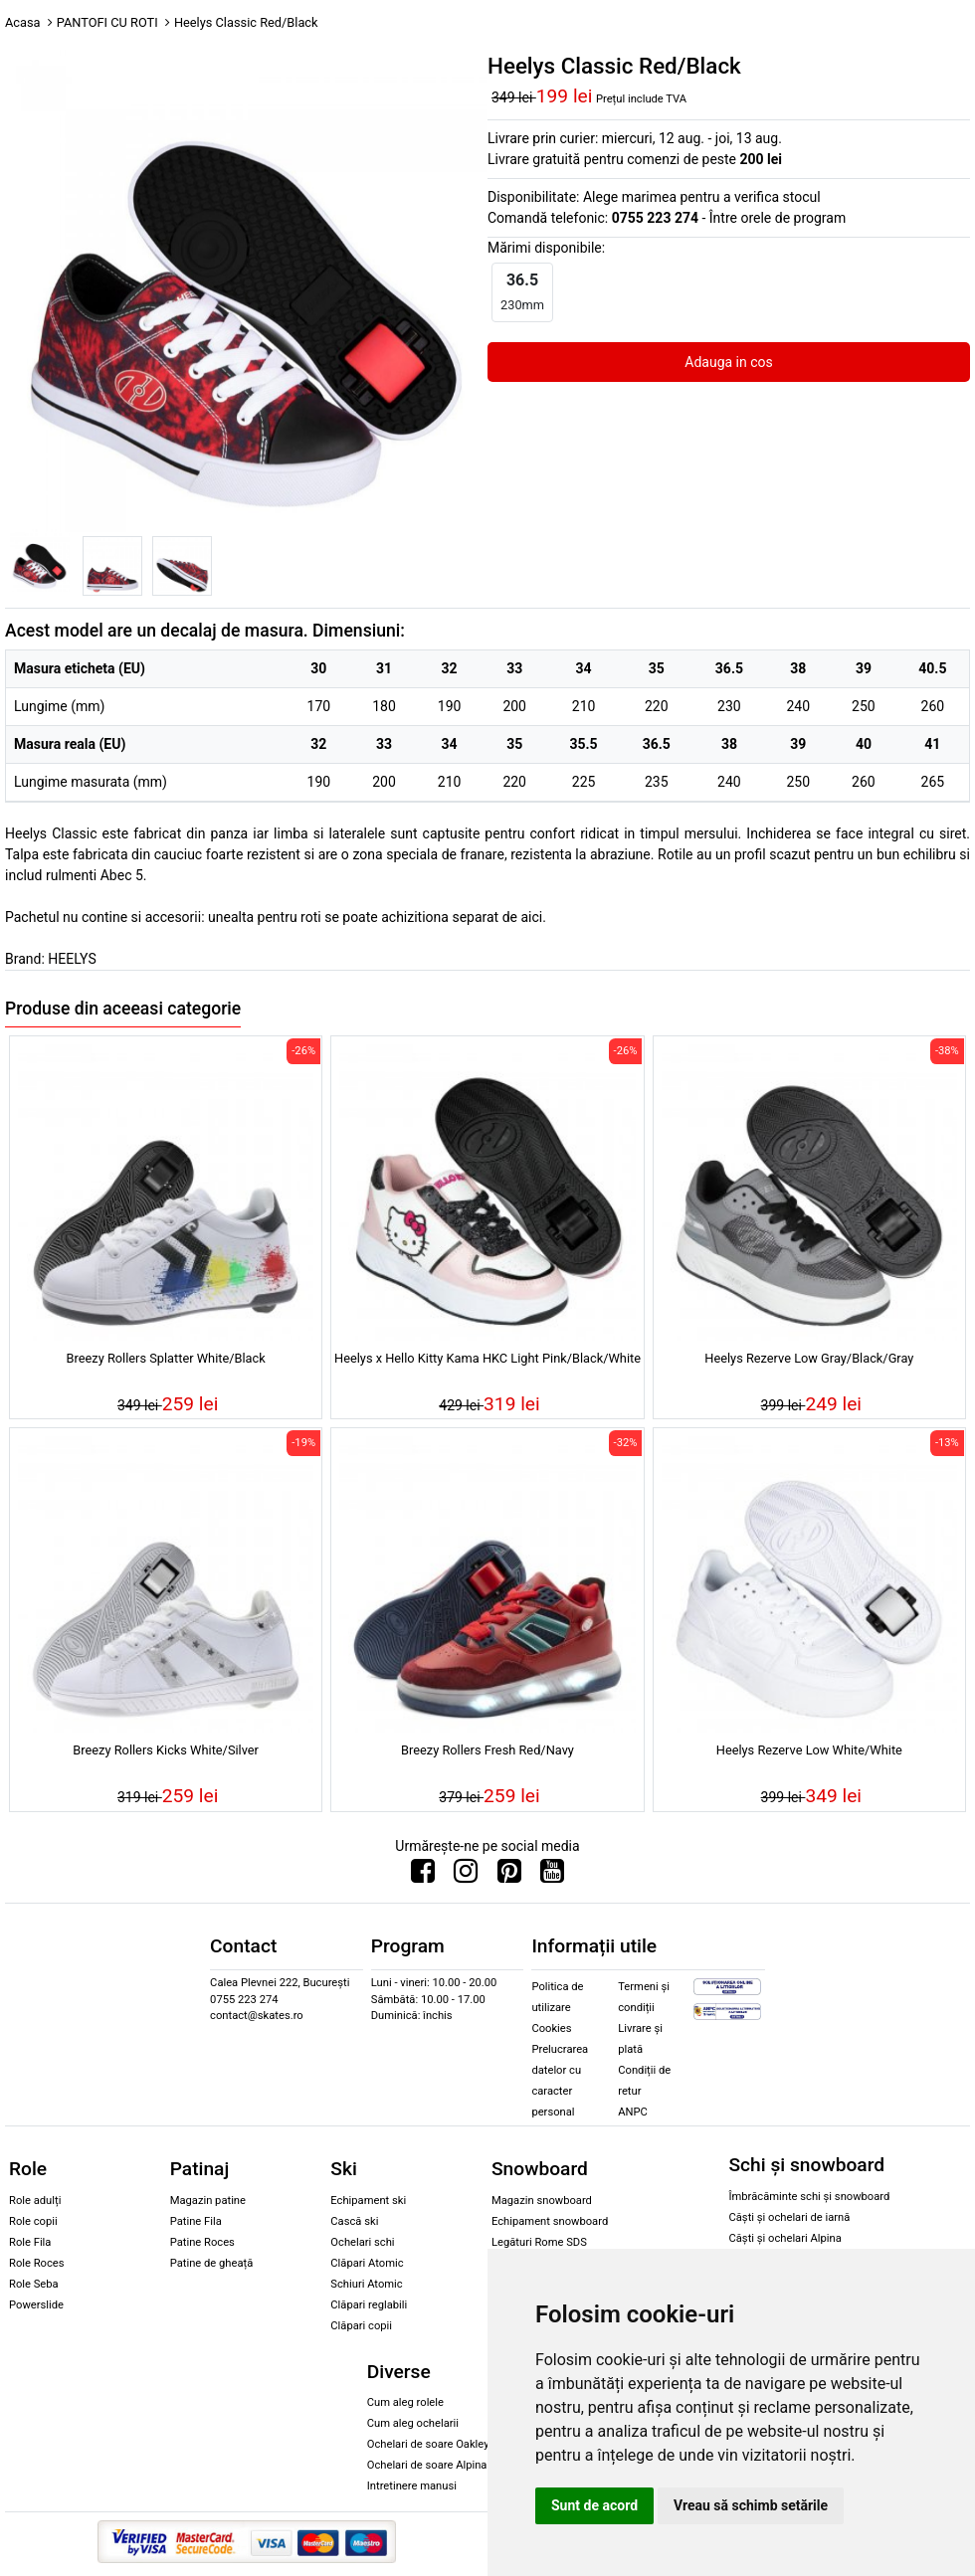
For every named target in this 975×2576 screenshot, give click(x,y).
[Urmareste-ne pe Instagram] (466, 1876)
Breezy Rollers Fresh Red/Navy (487, 1750)
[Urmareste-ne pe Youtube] (552, 1876)
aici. (532, 917)
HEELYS (72, 959)
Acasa (23, 22)
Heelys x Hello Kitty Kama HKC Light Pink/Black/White (487, 1358)
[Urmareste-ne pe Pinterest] (509, 1876)
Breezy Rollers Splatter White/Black (166, 1358)
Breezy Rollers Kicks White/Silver (166, 1750)
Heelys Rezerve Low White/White (809, 1750)
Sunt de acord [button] (594, 2505)
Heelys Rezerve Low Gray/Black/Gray (808, 1358)
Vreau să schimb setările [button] (751, 2505)
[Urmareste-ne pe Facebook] (423, 1876)
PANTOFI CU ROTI (107, 22)
